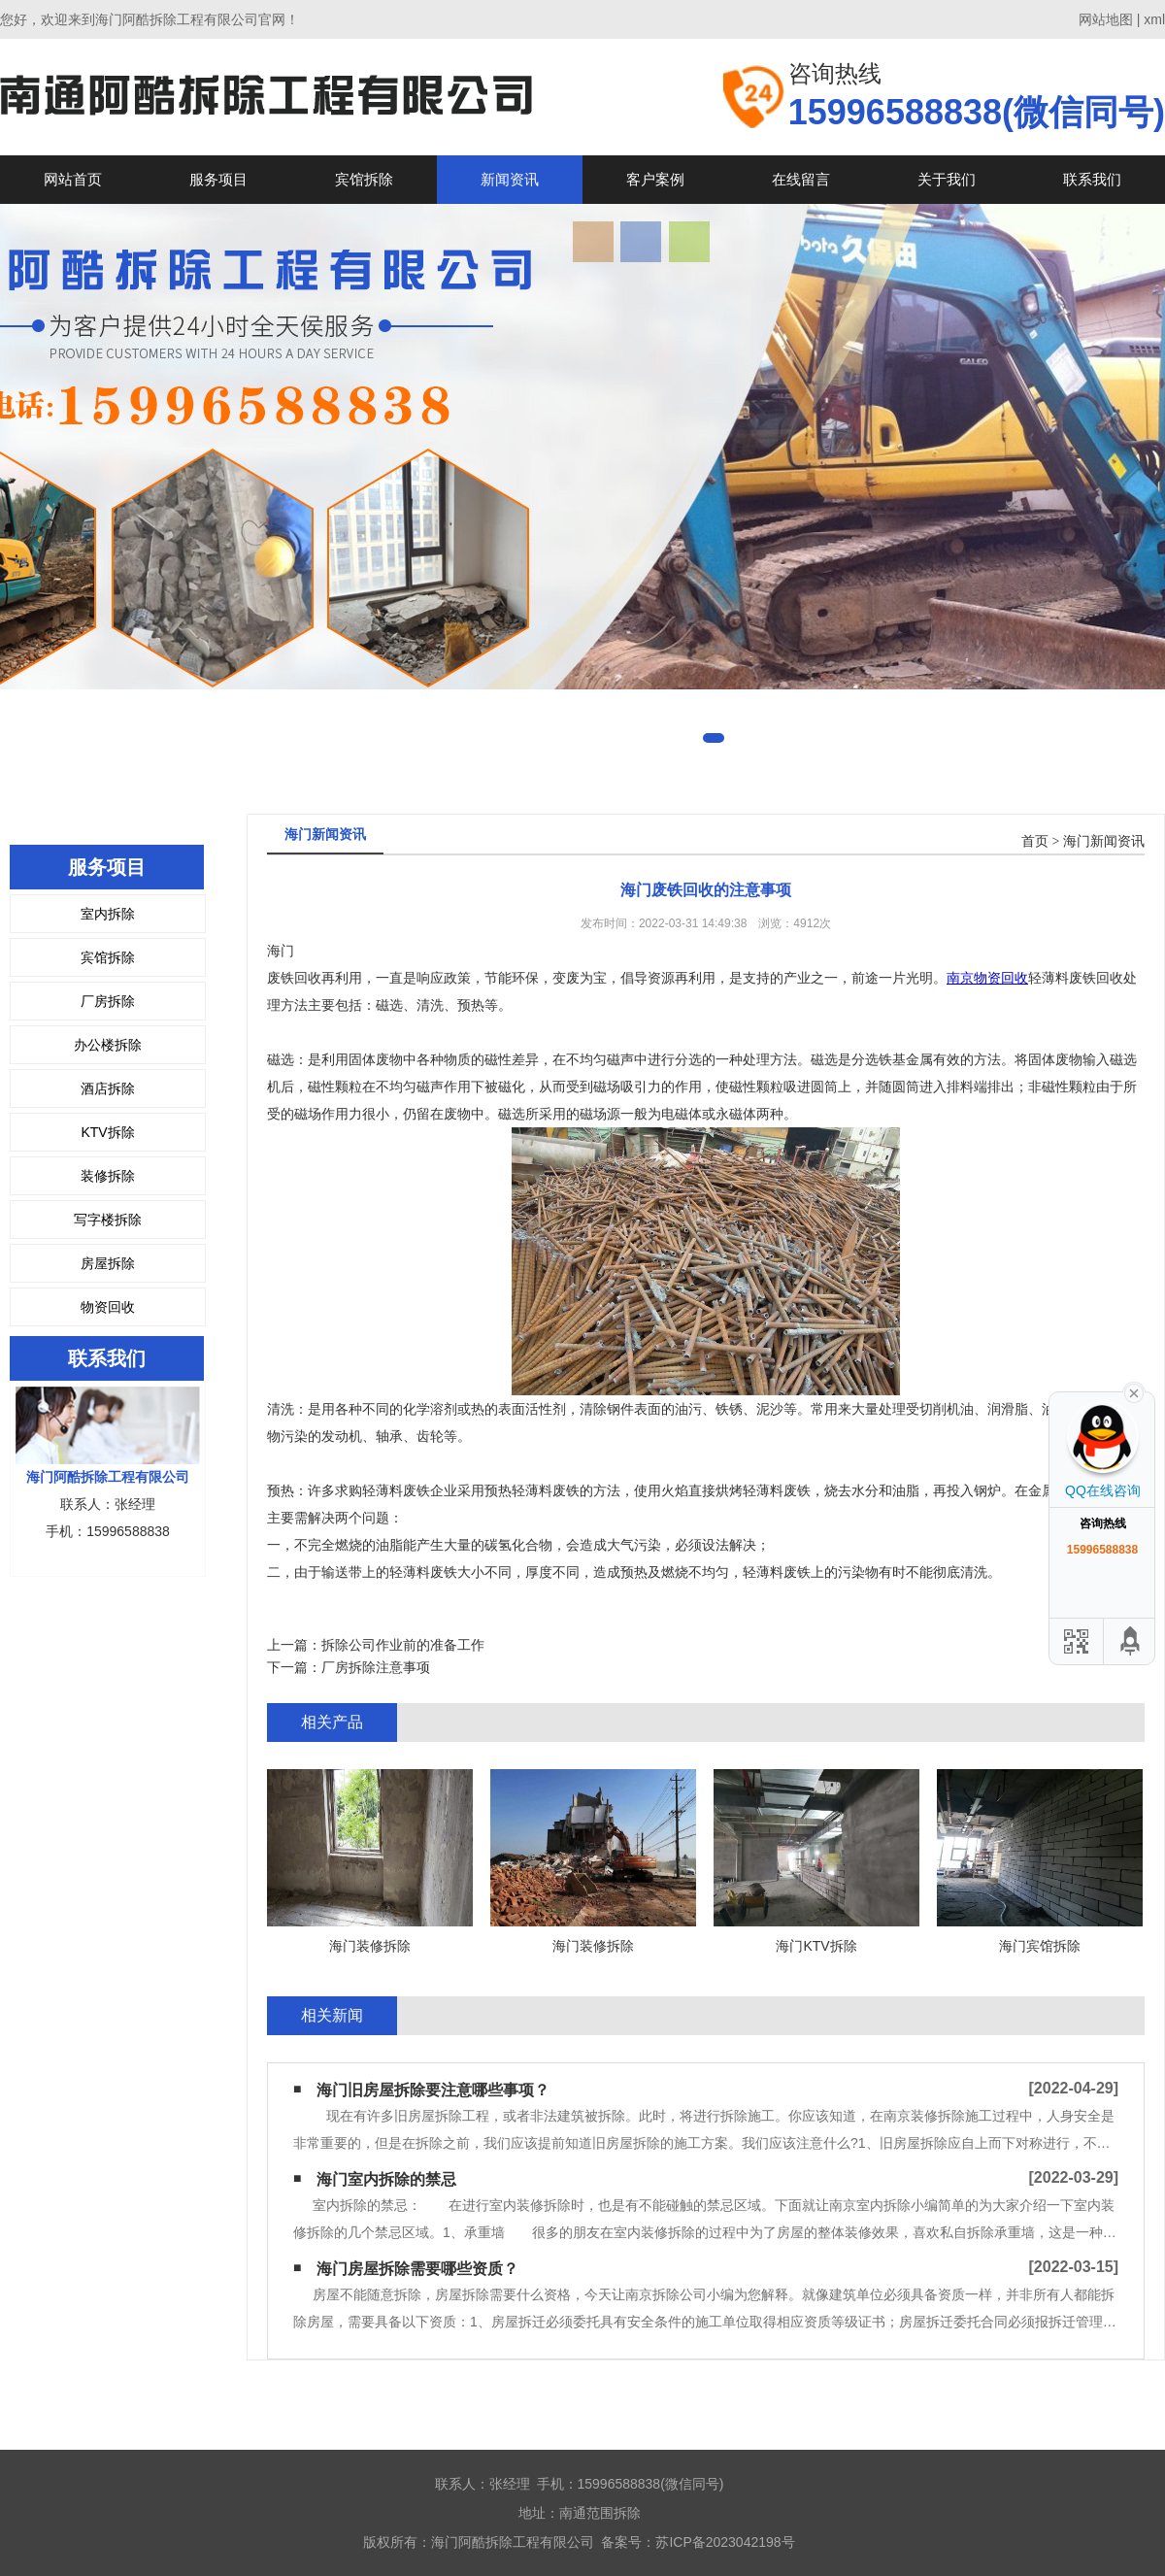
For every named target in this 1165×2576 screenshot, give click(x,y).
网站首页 (73, 179)
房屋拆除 (108, 1263)
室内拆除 (108, 913)
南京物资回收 (987, 978)
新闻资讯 (510, 179)
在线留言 (801, 179)
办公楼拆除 (108, 1045)
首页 (1034, 841)
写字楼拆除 (108, 1219)
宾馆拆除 (364, 179)
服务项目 (218, 179)
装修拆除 (108, 1176)
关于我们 (946, 179)
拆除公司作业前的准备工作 (402, 1645)
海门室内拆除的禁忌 (386, 2179)
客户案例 (655, 179)
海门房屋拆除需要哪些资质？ (417, 2268)
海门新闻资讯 (1104, 841)
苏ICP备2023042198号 (724, 2542)
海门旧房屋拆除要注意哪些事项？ (432, 2090)
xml (1154, 19)
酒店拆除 (108, 1088)
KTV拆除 (107, 1132)
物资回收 (108, 1307)
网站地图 (1106, 19)
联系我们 (1092, 179)
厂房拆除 (108, 1001)
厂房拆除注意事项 (375, 1667)
